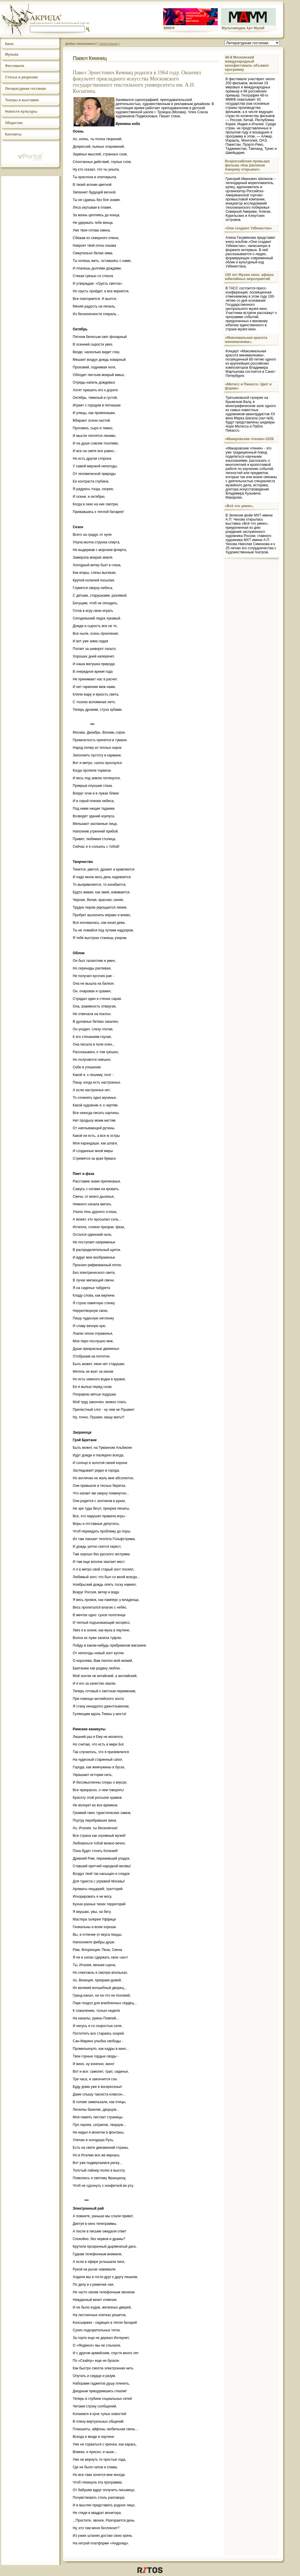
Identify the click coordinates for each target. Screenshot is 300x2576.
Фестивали (14, 66)
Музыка (11, 54)
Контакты (13, 134)
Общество (14, 123)
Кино (9, 44)
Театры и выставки (22, 100)
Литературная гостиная (25, 89)
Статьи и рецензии (21, 77)
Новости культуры (21, 111)
